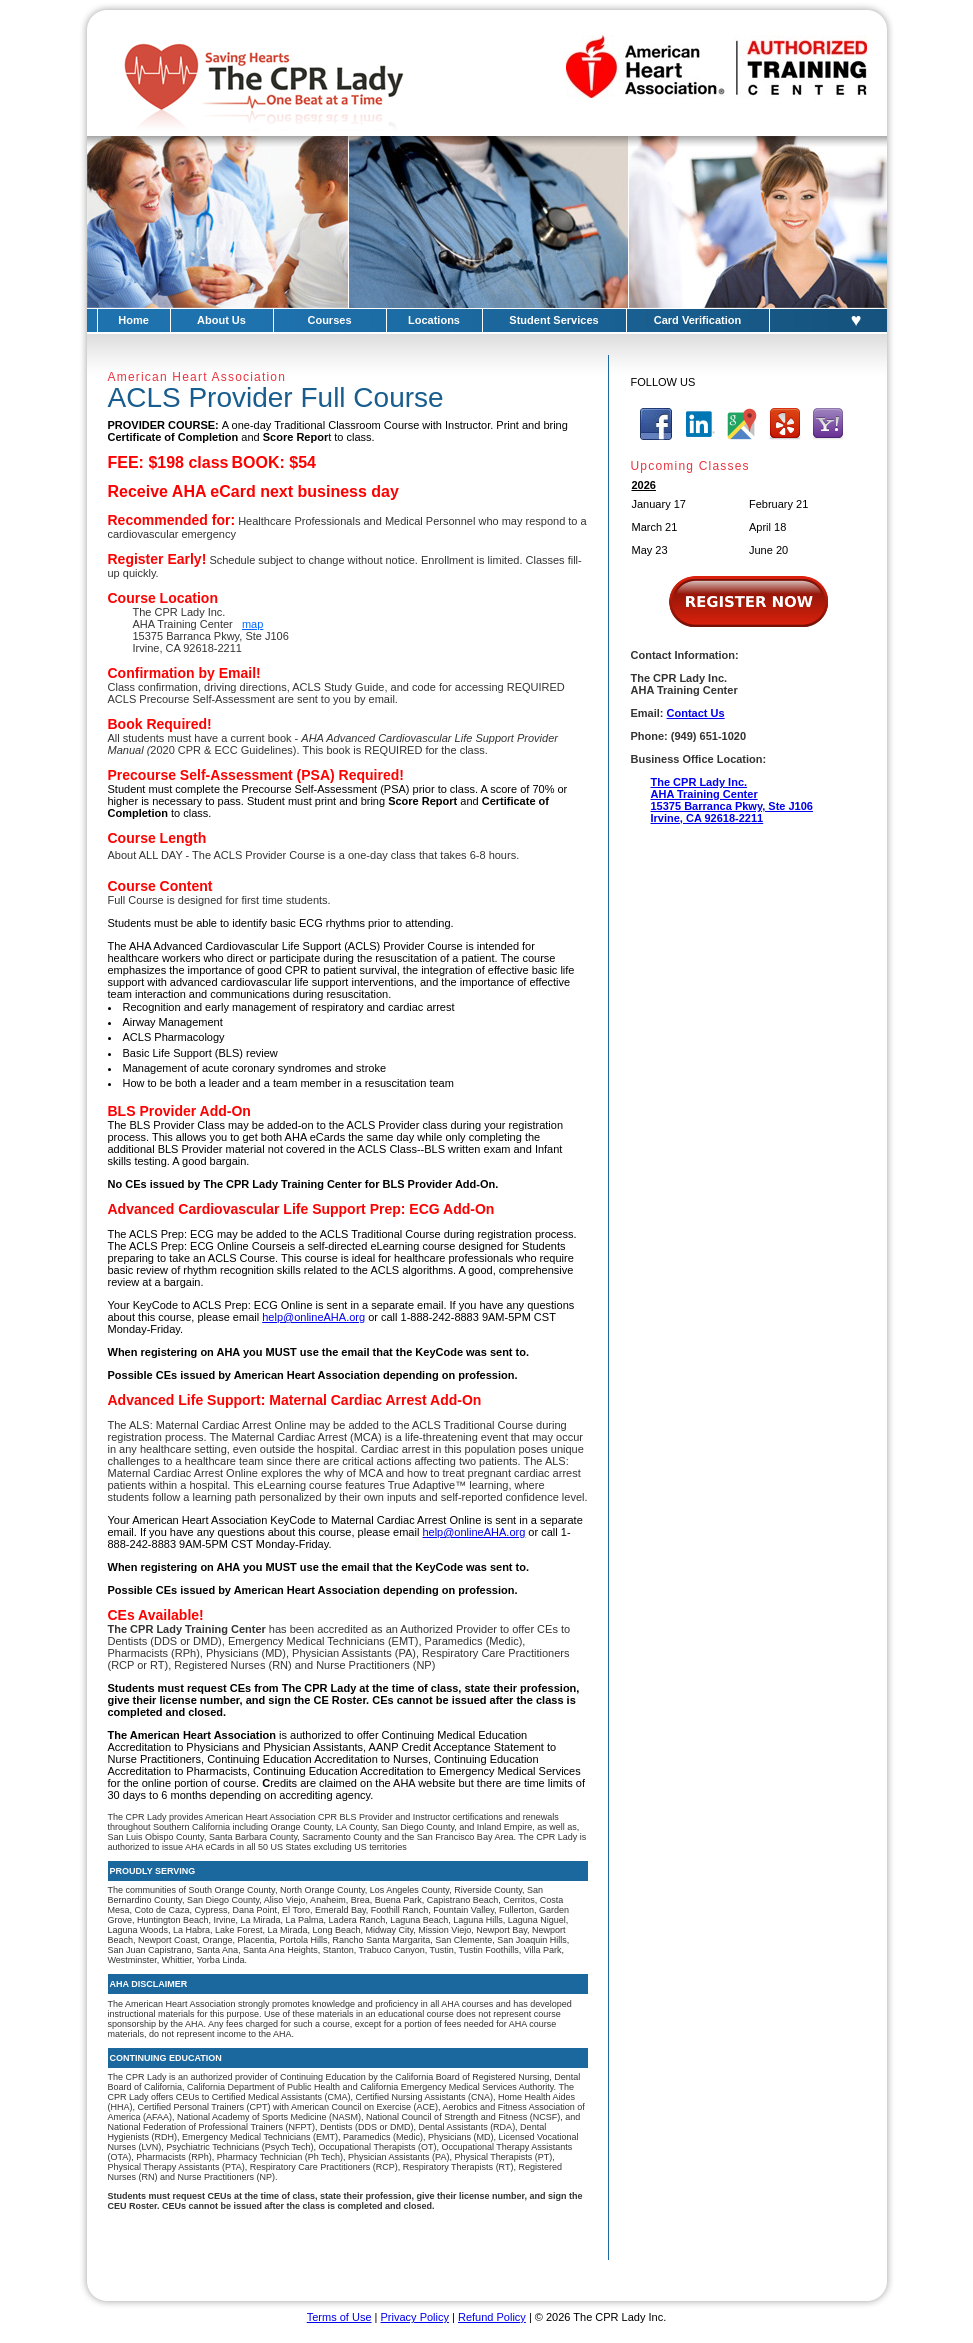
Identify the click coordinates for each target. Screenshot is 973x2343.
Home (133, 320)
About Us (221, 320)
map (252, 624)
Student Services (553, 320)
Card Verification (697, 320)
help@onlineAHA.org (313, 1317)
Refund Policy (492, 2317)
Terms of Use (339, 2317)
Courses (329, 320)
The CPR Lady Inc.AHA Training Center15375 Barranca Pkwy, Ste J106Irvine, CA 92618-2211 (732, 800)
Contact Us (696, 713)
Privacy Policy (415, 2317)
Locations (434, 320)
